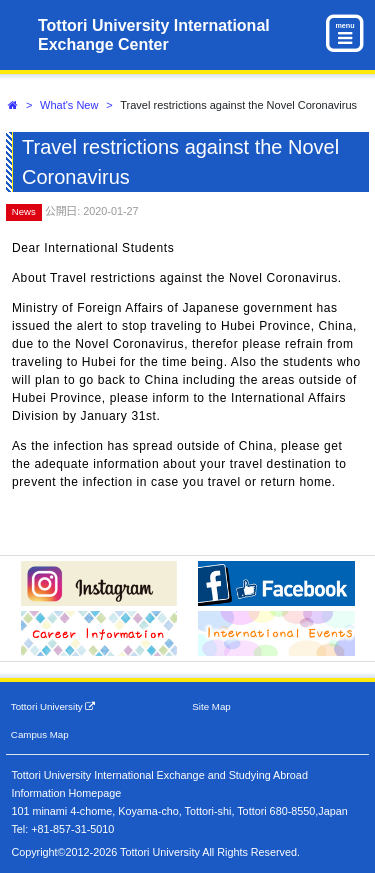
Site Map (211, 706)
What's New (69, 105)
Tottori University (53, 706)
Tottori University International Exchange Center (154, 35)
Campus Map (40, 734)
